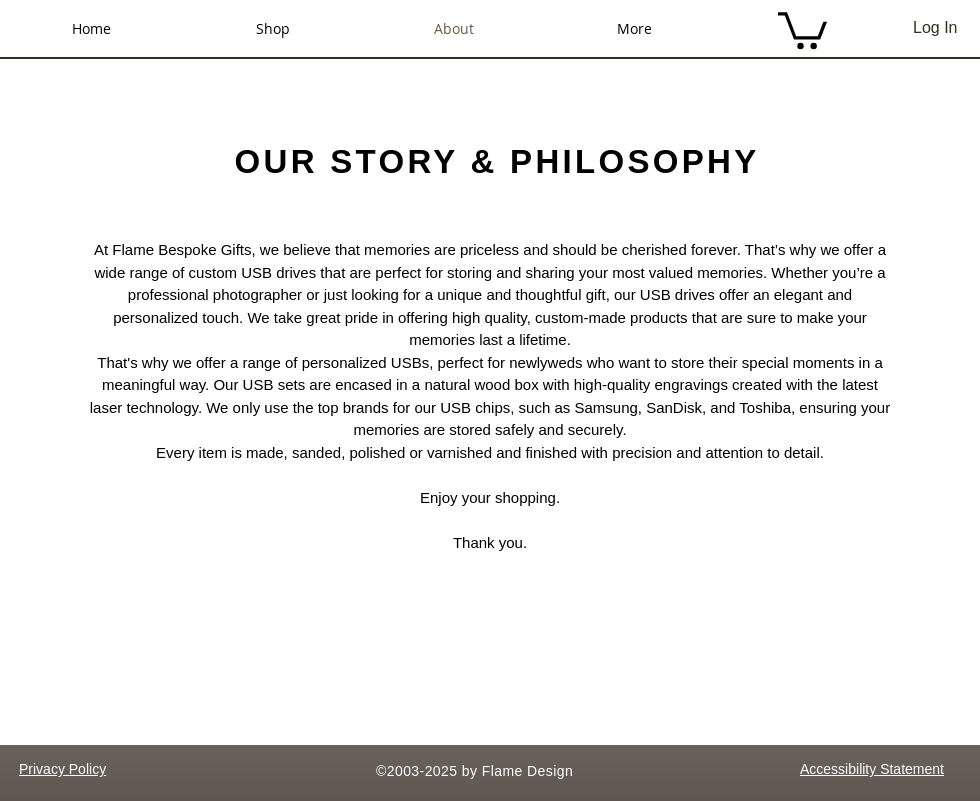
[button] (802, 28)
